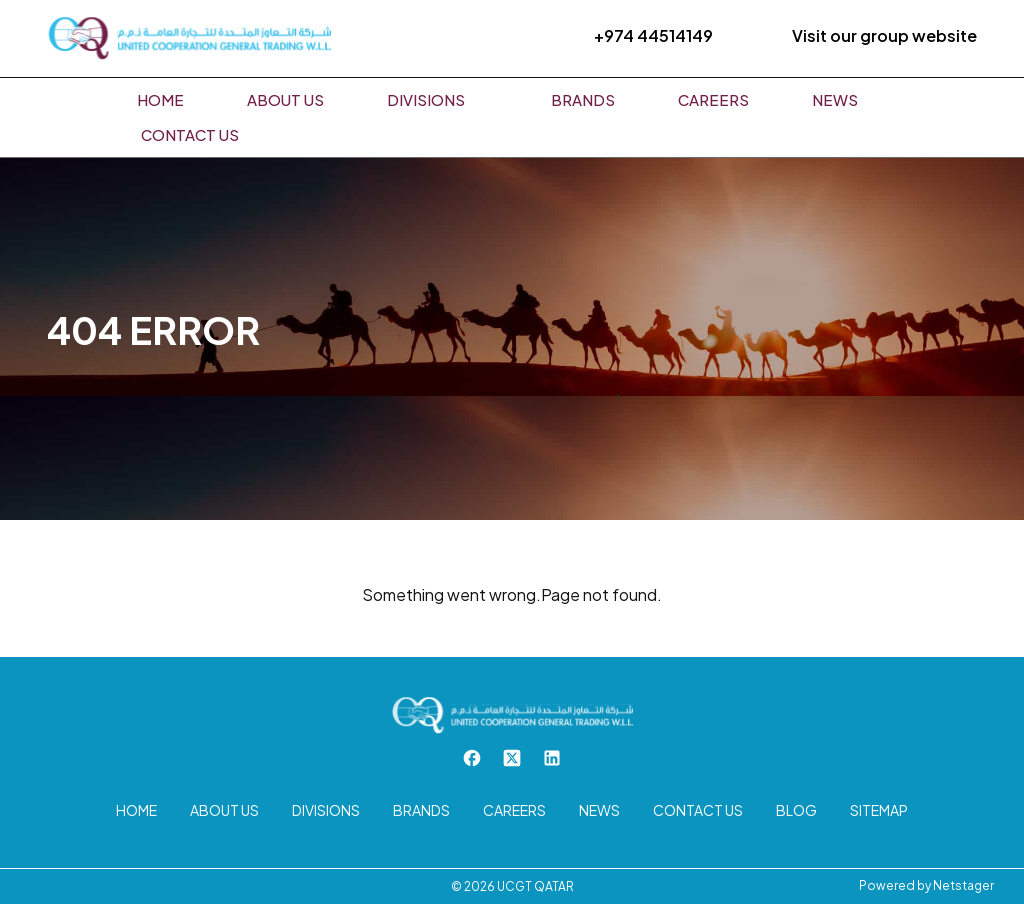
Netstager (963, 885)
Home (160, 99)
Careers (713, 99)
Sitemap (879, 810)
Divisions (426, 99)
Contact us (190, 134)
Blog (796, 810)
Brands (583, 99)
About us (285, 99)
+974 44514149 (653, 35)
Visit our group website (884, 35)
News (835, 99)
